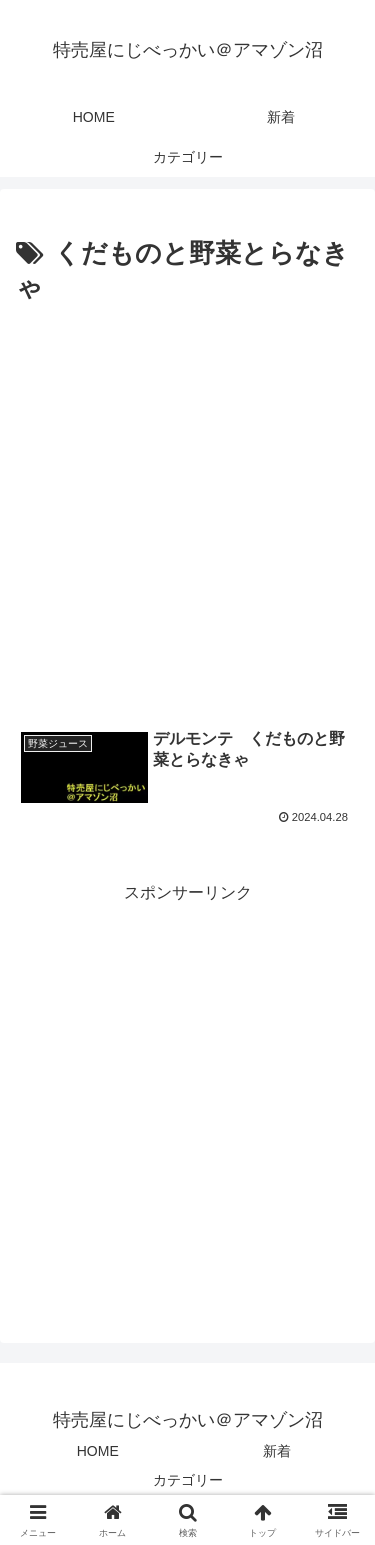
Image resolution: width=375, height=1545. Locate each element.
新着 (277, 1451)
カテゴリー (188, 1480)
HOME (98, 1451)
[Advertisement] (187, 507)
